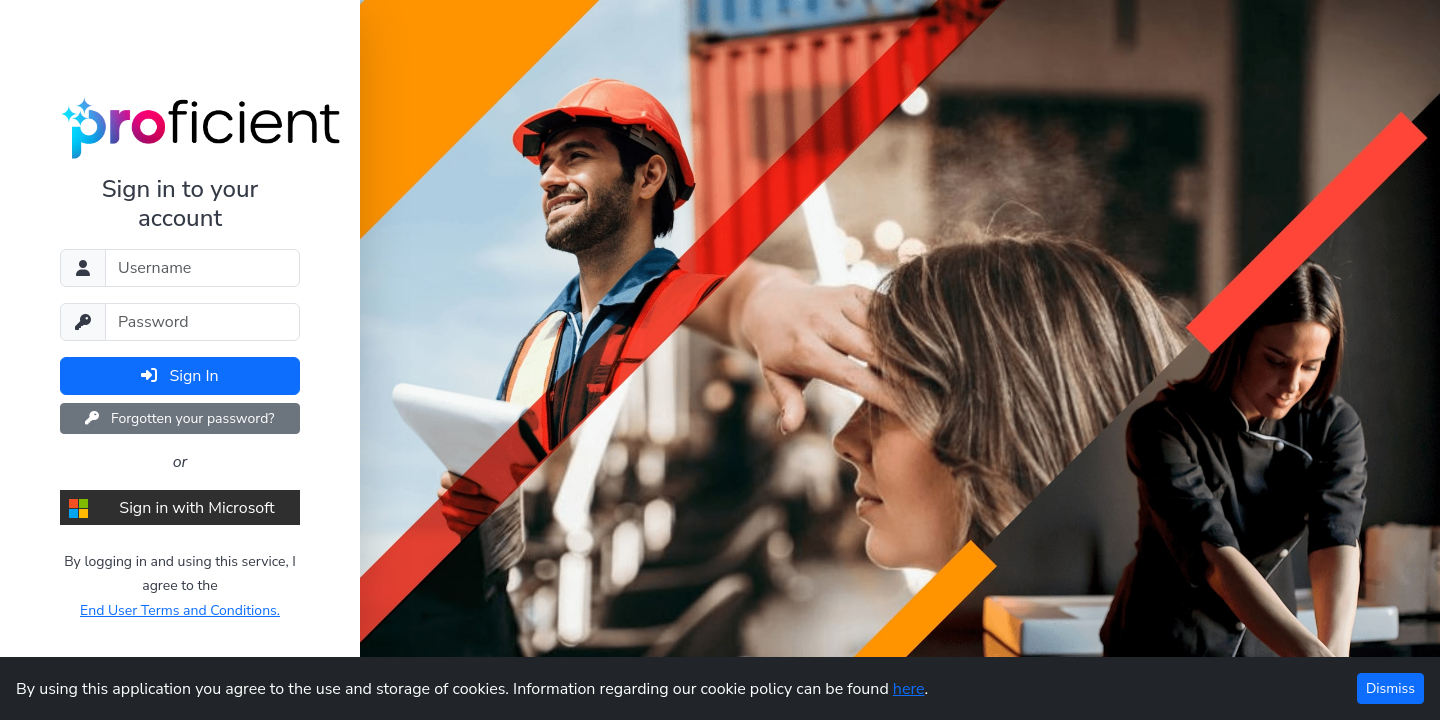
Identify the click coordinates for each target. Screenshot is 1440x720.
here (909, 689)
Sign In (179, 376)
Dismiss (1390, 688)
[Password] (202, 322)
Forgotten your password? (179, 418)
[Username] (202, 268)
